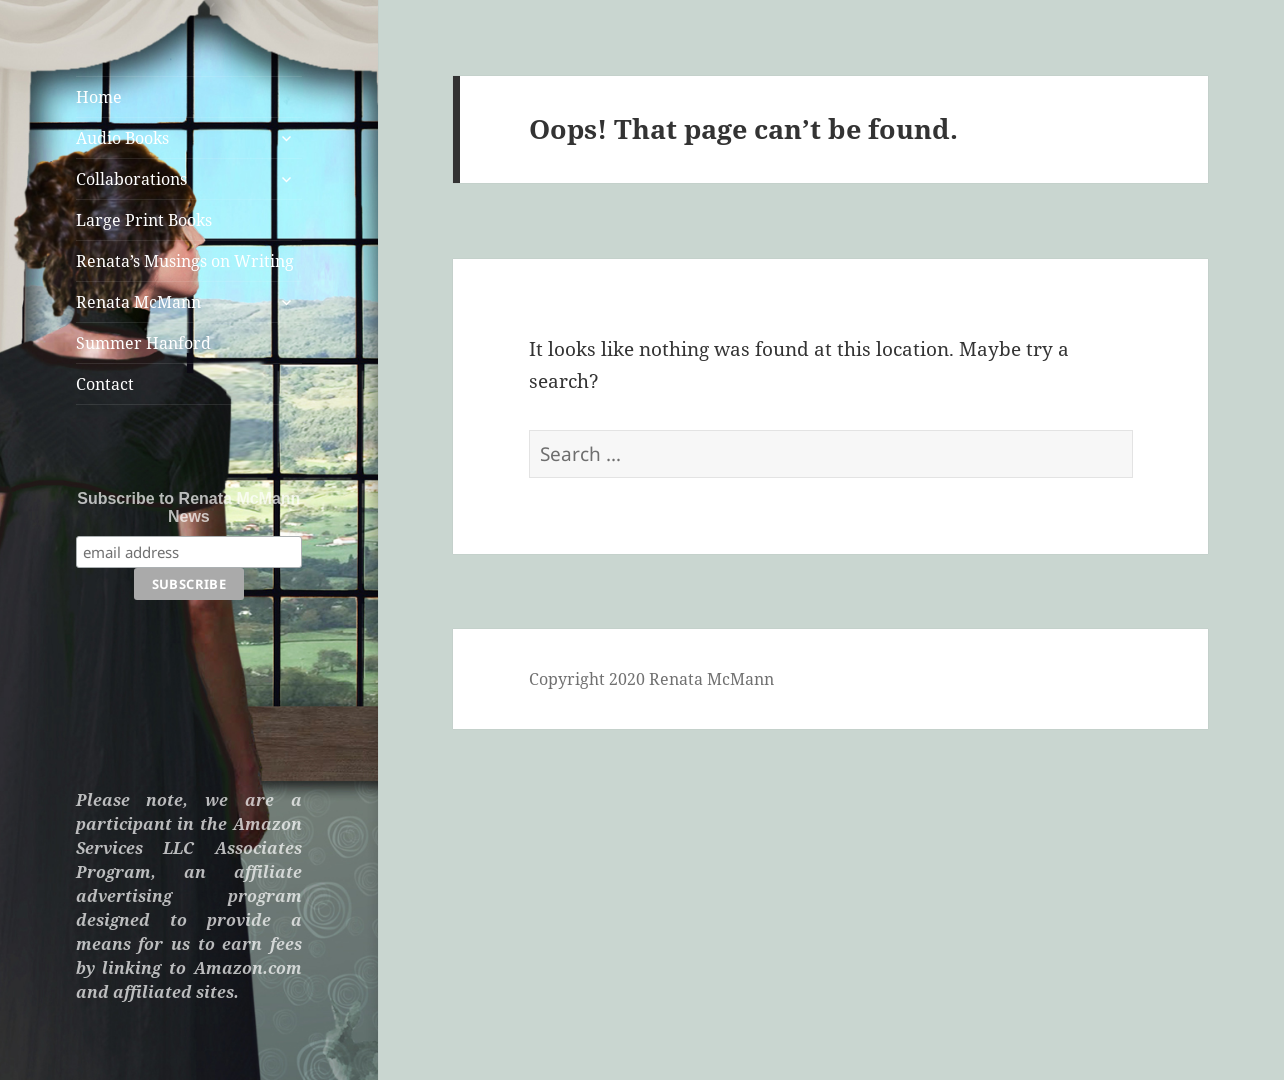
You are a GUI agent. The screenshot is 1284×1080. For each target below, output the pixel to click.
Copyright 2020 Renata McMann (651, 679)
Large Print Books (144, 220)
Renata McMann (138, 302)
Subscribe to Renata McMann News (188, 507)
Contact (105, 384)
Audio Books (122, 138)
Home (99, 97)
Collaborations (131, 179)
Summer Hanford (143, 343)
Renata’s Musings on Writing (185, 261)
